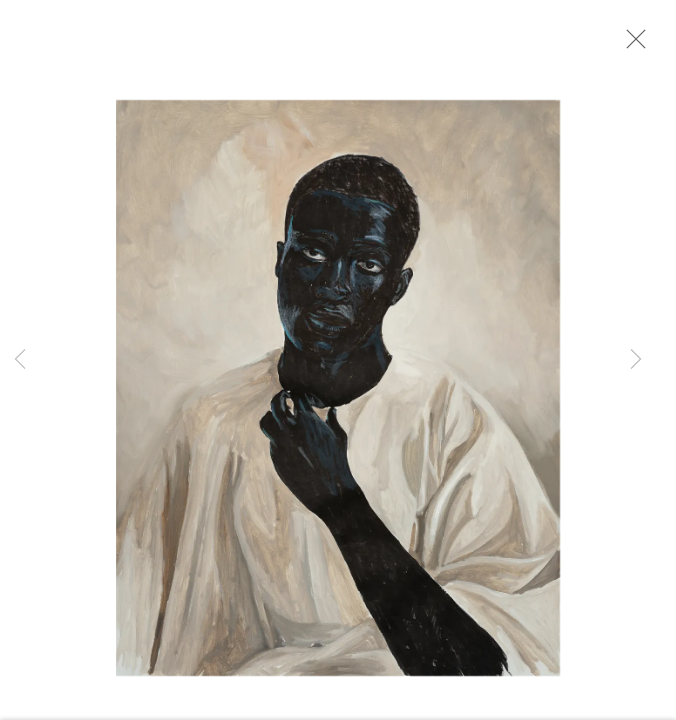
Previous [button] (20, 360)
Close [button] (636, 45)
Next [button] (636, 360)
